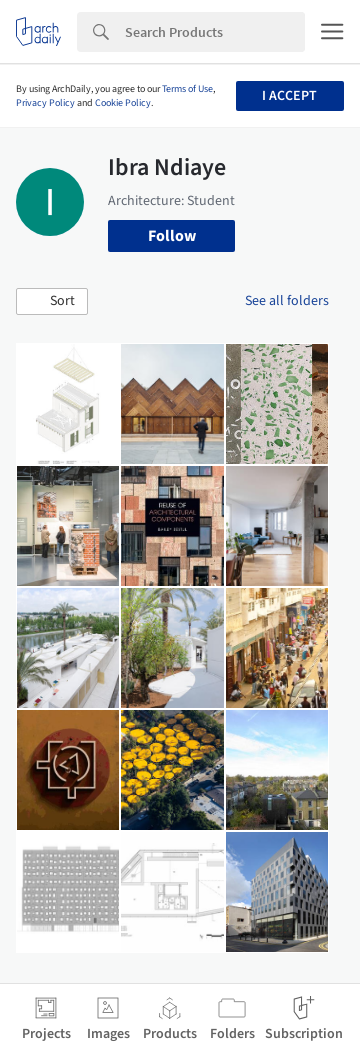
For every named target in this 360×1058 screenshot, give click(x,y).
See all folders (287, 301)
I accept (289, 96)
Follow (172, 236)
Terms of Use (187, 89)
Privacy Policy (45, 103)
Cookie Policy (123, 103)
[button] (52, 302)
